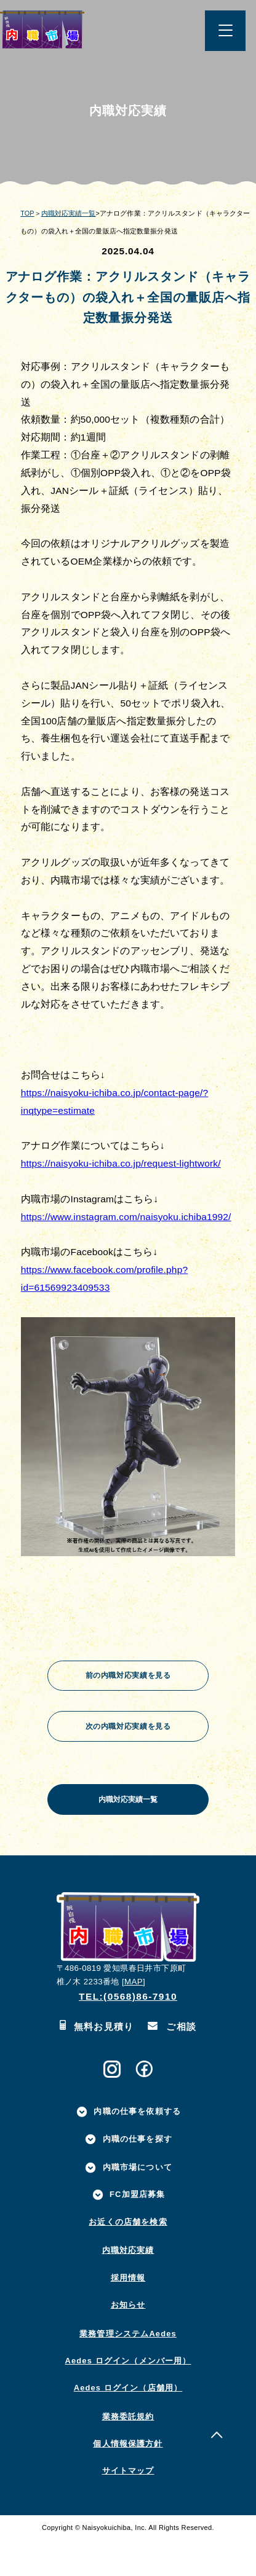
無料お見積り (97, 2062)
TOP (27, 213)
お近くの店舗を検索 (128, 2258)
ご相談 (172, 2062)
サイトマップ (128, 2507)
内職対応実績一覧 (68, 213)
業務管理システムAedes (128, 2369)
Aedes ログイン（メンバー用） (128, 2397)
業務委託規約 (128, 2453)
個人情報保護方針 (127, 2480)
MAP (133, 2018)
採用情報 (128, 2314)
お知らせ (128, 2341)
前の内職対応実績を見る (128, 1679)
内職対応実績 (128, 2287)
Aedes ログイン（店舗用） (128, 2424)
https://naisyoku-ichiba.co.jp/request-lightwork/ (121, 1163)
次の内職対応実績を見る (128, 1738)
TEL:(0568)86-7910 (128, 2033)
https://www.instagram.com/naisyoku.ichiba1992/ (126, 1217)
